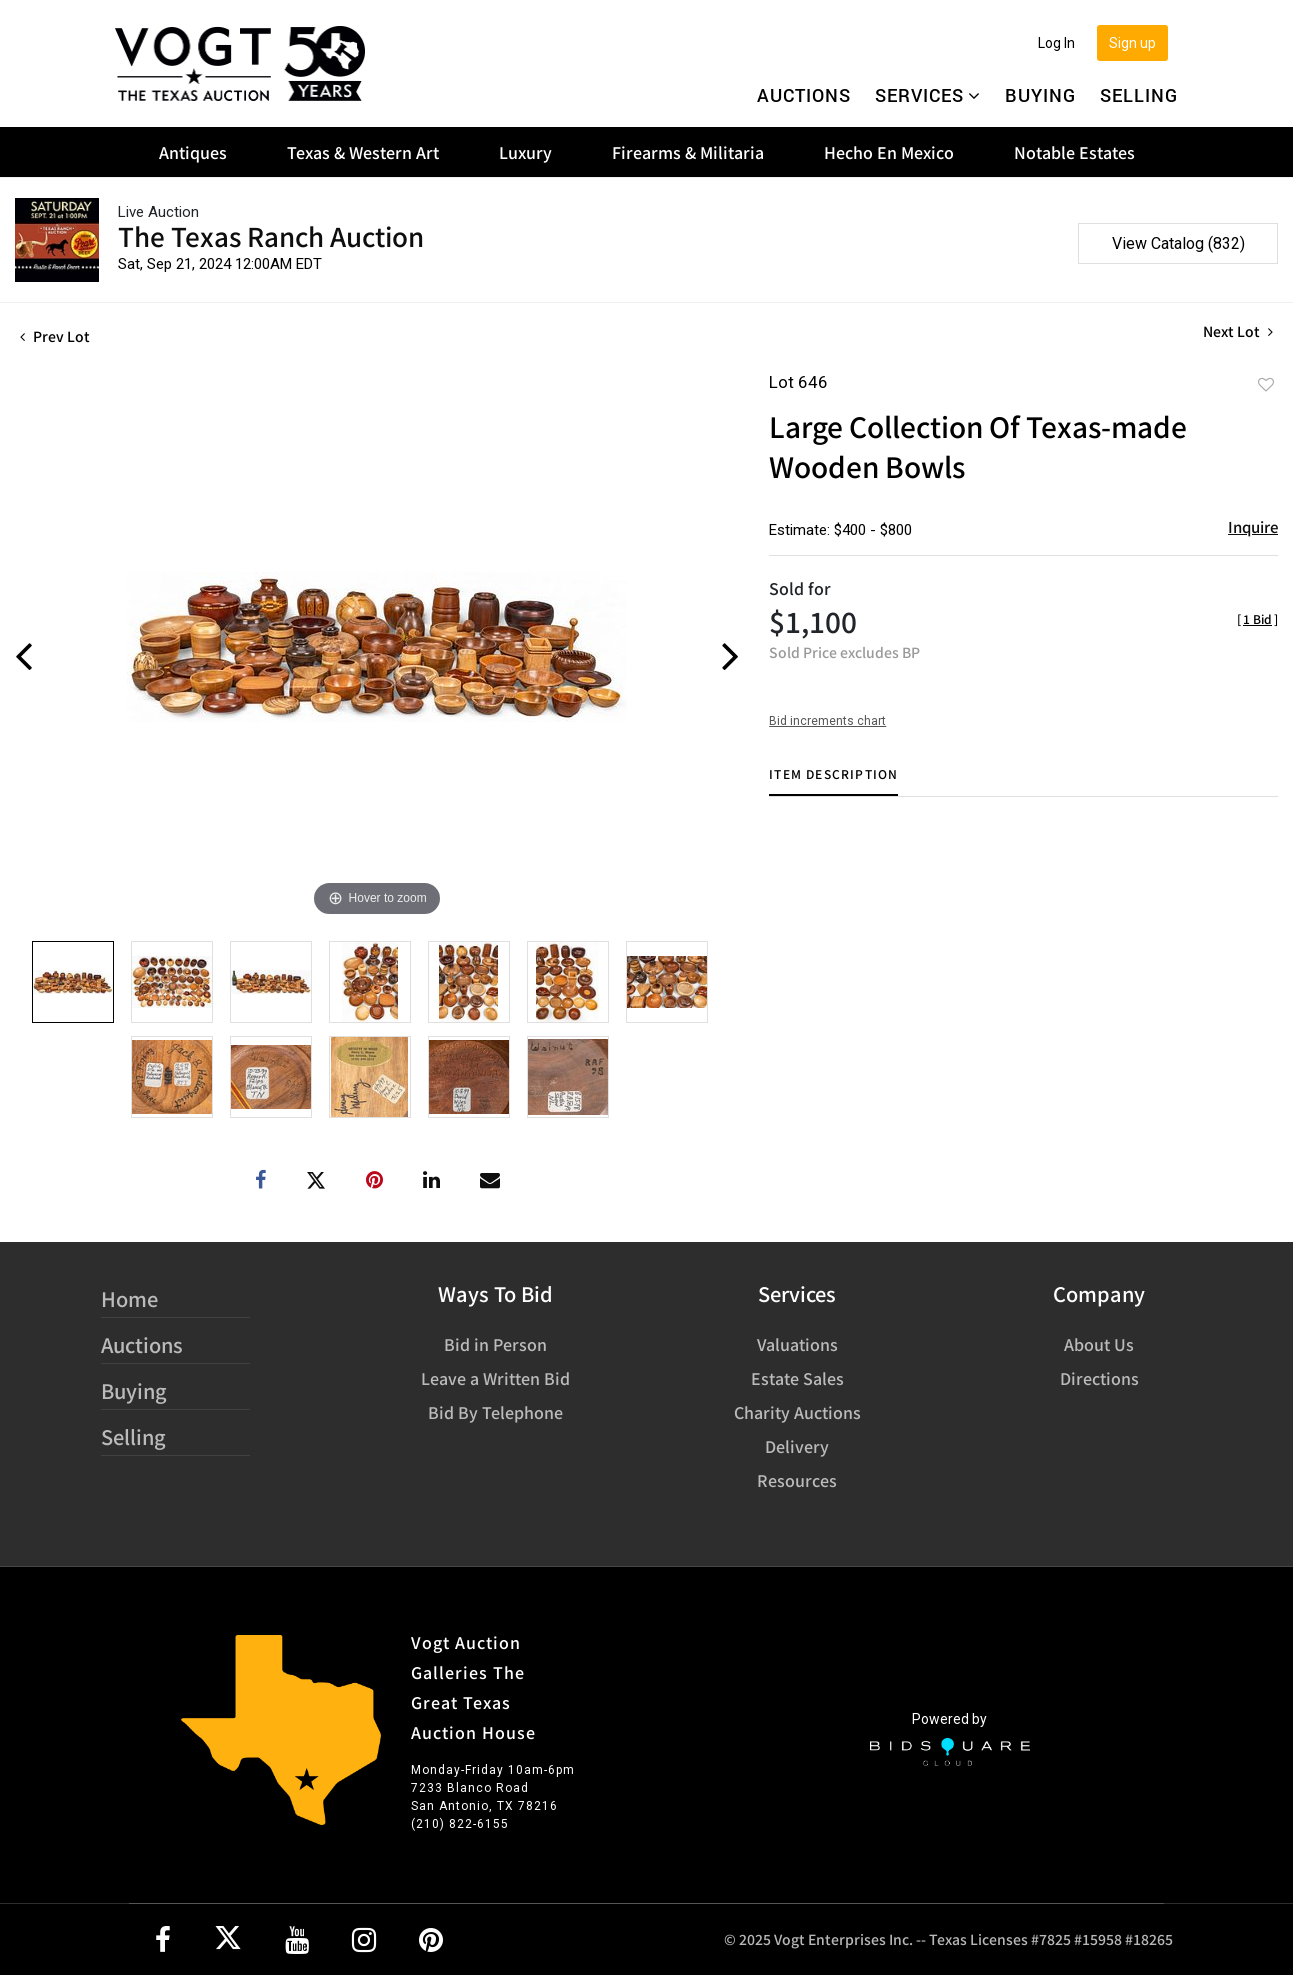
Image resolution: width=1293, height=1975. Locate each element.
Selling (1139, 95)
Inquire (1253, 526)
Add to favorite (1266, 384)
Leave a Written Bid (495, 1378)
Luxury (525, 152)
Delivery (797, 1446)
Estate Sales (797, 1378)
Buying (1040, 95)
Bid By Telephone (495, 1412)
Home (129, 1298)
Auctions (804, 95)
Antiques (193, 152)
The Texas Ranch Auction (271, 235)
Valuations (797, 1344)
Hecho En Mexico (889, 152)
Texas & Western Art (363, 152)
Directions (1099, 1378)
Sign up (1132, 43)
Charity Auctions (797, 1412)
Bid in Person (495, 1344)
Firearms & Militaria (688, 152)
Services (928, 95)
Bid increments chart (827, 721)
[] (1257, 618)
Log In (1056, 43)
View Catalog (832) (1178, 243)
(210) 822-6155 (460, 1824)
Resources (797, 1480)
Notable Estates (1074, 152)
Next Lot (1238, 331)
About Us (1099, 1344)
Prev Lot (55, 336)
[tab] (833, 781)
